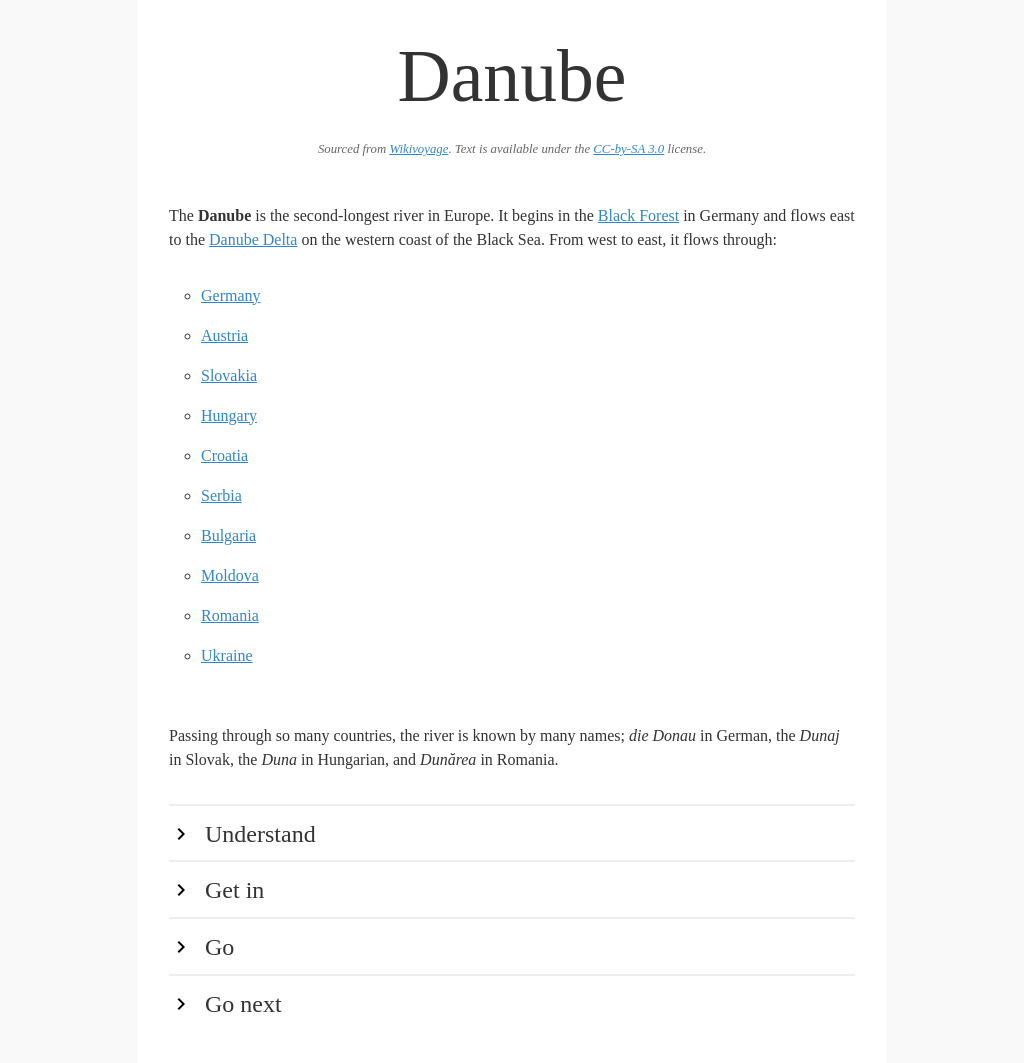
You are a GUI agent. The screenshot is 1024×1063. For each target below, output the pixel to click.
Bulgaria (228, 535)
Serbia (221, 495)
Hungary (229, 415)
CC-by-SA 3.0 (628, 149)
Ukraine (227, 655)
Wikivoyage (418, 149)
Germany (231, 295)
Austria (224, 335)
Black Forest (638, 215)
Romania (230, 615)
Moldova (230, 575)
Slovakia (229, 375)
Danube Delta (253, 239)
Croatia (224, 455)
